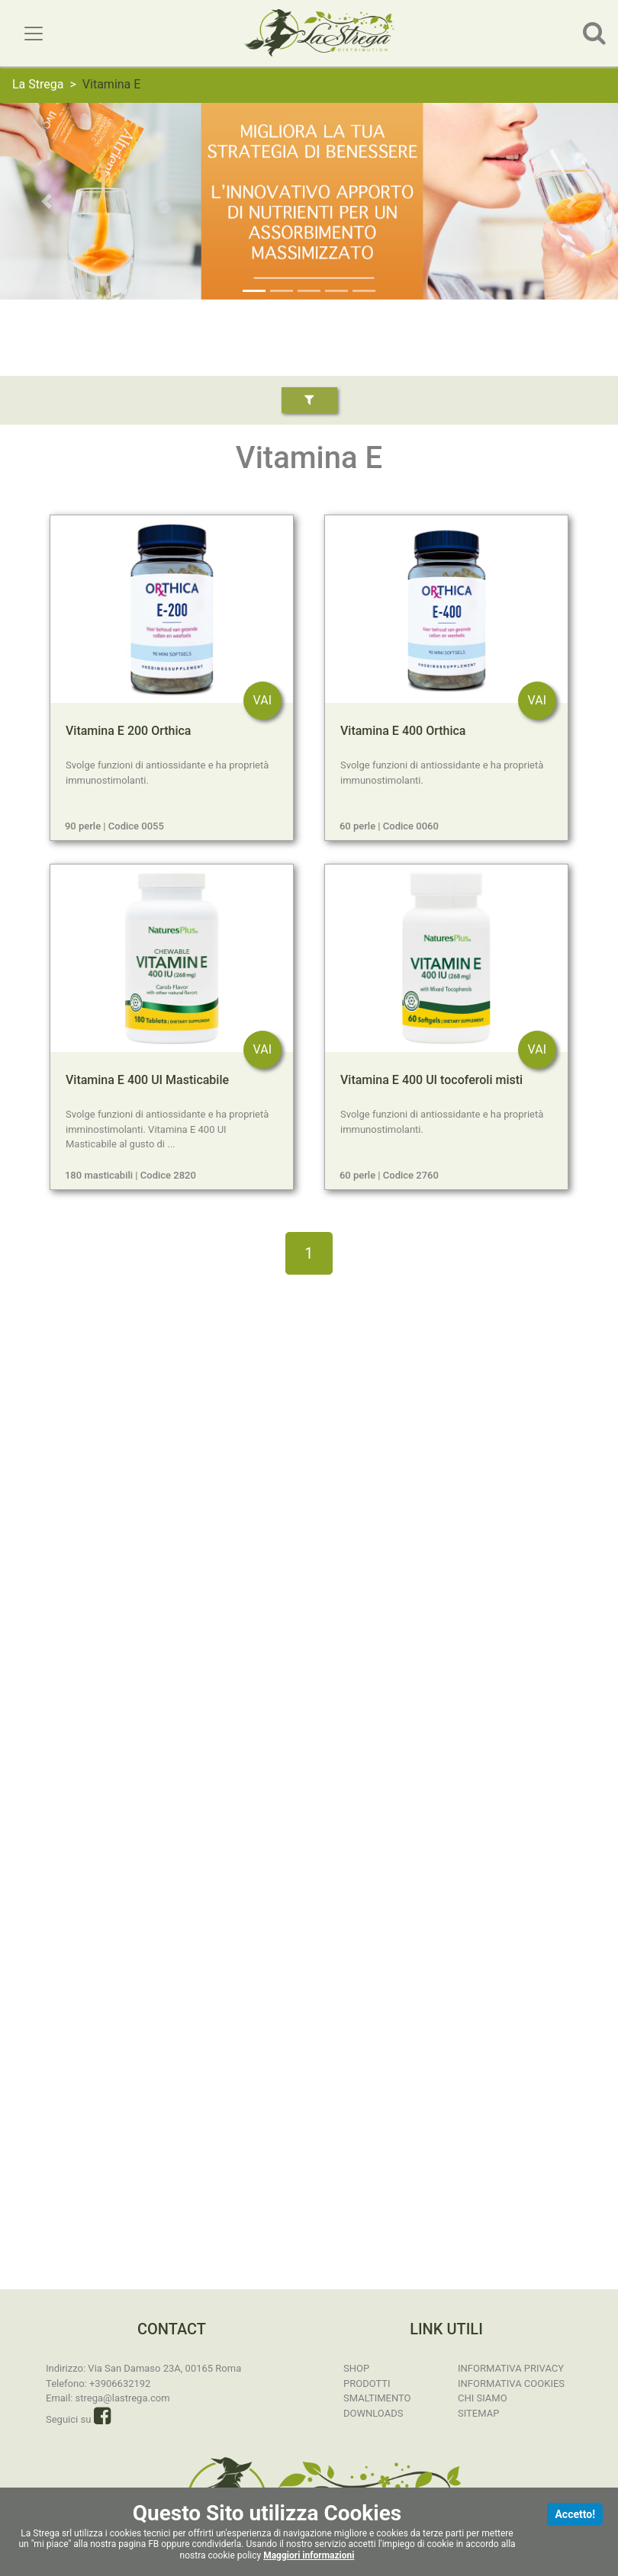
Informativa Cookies (511, 2383)
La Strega (37, 84)
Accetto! (575, 2514)
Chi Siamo (482, 2398)
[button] (46, 201)
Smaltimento (377, 2398)
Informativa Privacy (511, 2368)
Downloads (373, 2413)
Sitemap (478, 2413)
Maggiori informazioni (308, 2555)
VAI (262, 700)
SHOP (356, 2368)
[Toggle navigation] (33, 33)
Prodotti (367, 2383)
